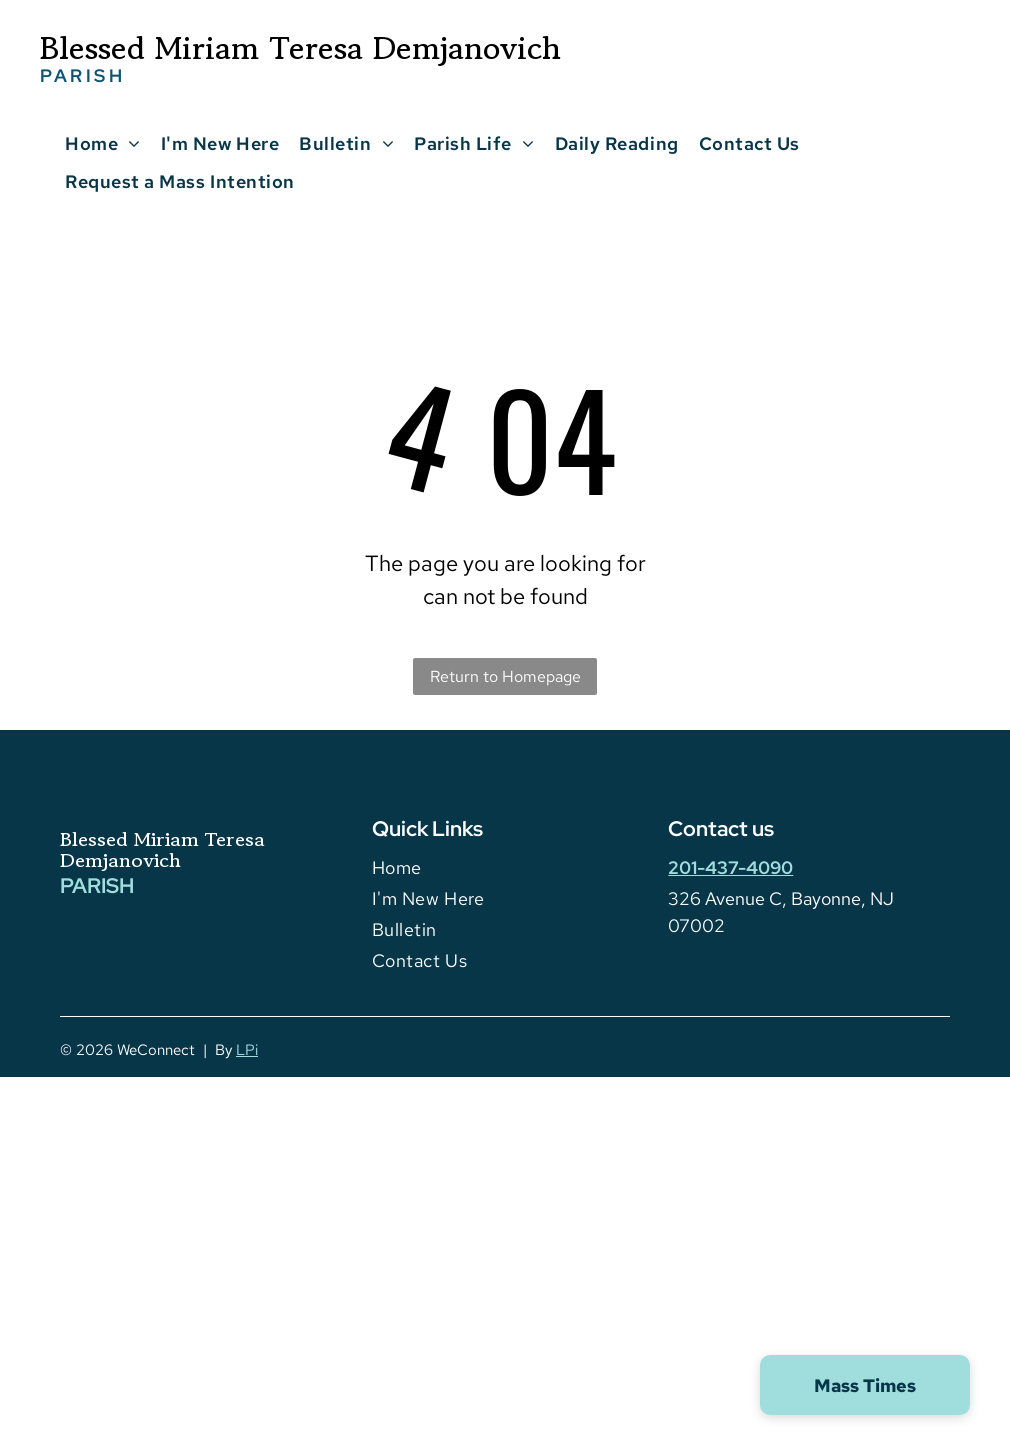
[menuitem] (103, 143)
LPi (247, 1050)
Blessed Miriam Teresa (162, 839)
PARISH (97, 885)
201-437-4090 (730, 867)
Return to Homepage (505, 676)
